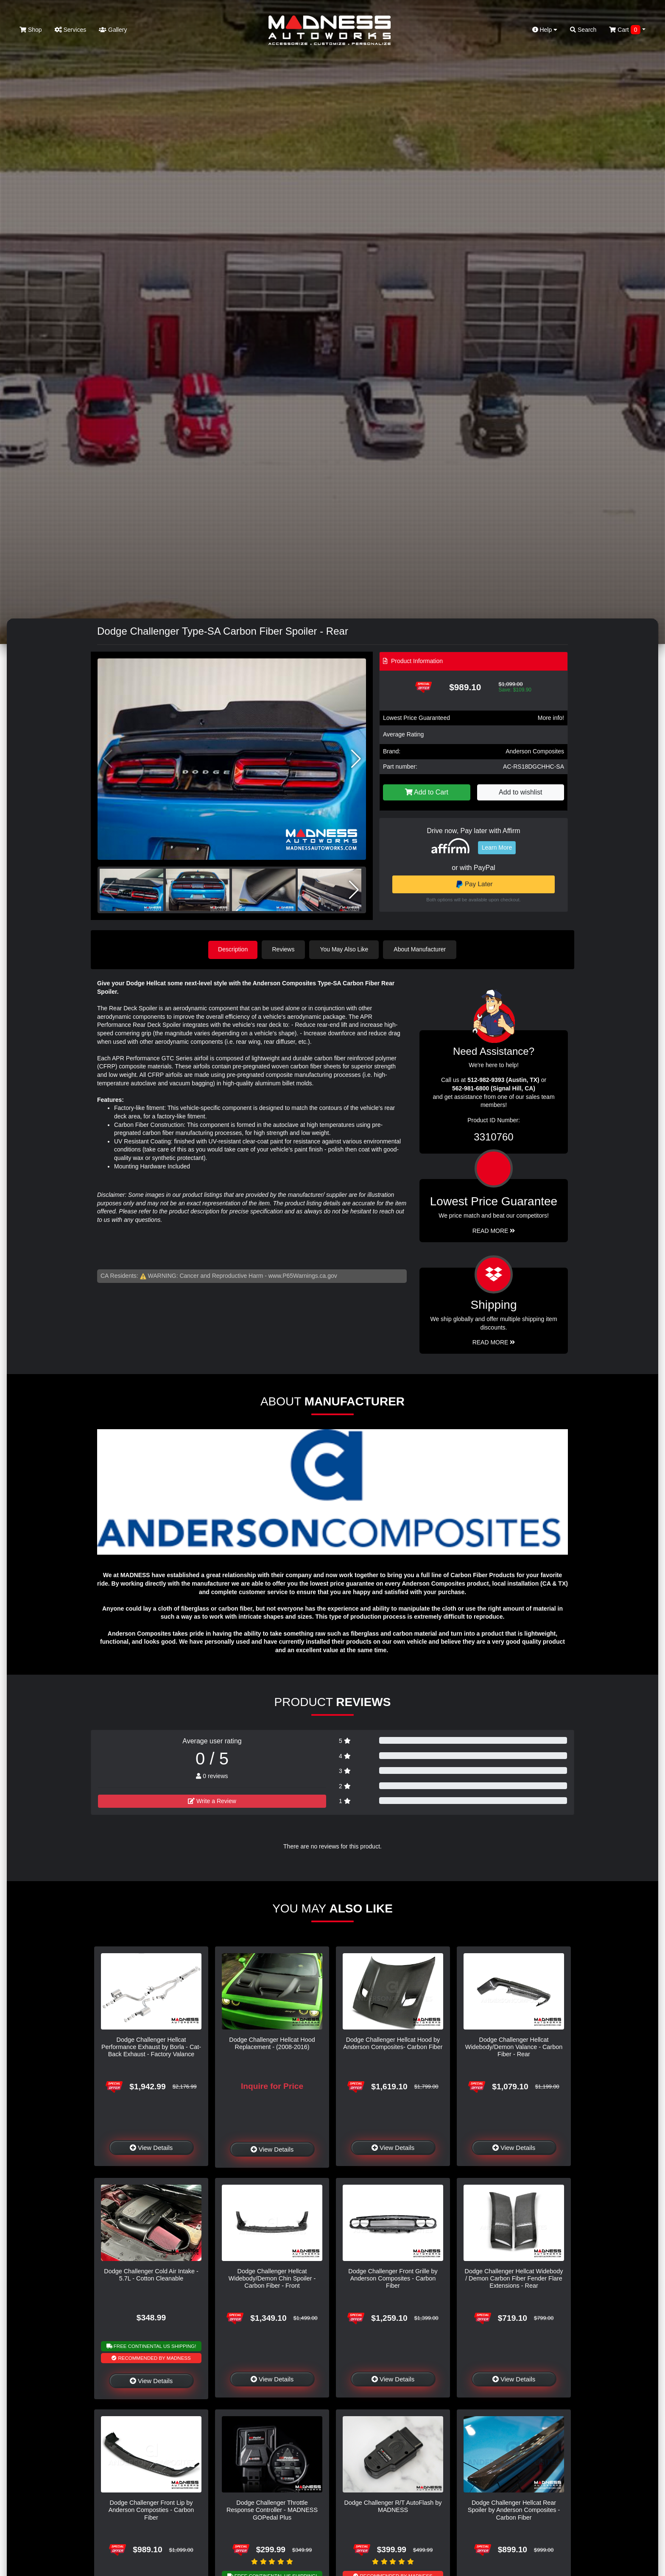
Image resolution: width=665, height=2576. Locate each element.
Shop (31, 29)
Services (71, 29)
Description (233, 949)
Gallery (113, 29)
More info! (551, 717)
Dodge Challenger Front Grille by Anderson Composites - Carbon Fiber (392, 2278)
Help (545, 29)
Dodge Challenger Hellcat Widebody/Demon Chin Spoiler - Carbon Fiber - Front (272, 2278)
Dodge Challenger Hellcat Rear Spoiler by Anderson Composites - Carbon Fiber (514, 2509)
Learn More (497, 847)
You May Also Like (345, 949)
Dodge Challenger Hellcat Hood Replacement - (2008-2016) (272, 2043)
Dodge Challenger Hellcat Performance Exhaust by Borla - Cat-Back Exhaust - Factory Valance (151, 2046)
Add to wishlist (520, 792)
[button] (356, 759)
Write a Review (212, 1800)
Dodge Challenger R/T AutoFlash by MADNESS (392, 2506)
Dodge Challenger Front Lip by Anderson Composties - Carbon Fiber (151, 2509)
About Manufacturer (421, 949)
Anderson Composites (535, 751)
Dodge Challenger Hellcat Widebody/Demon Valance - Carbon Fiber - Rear (513, 2046)
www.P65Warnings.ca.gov (302, 1275)
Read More (493, 1230)
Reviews (284, 949)
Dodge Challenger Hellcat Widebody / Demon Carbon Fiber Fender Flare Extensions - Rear (514, 2278)
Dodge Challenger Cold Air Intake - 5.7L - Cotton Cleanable (151, 2274)
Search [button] (583, 29)
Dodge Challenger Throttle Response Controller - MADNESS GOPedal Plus (272, 2509)
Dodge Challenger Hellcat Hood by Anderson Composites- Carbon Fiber (392, 2043)
